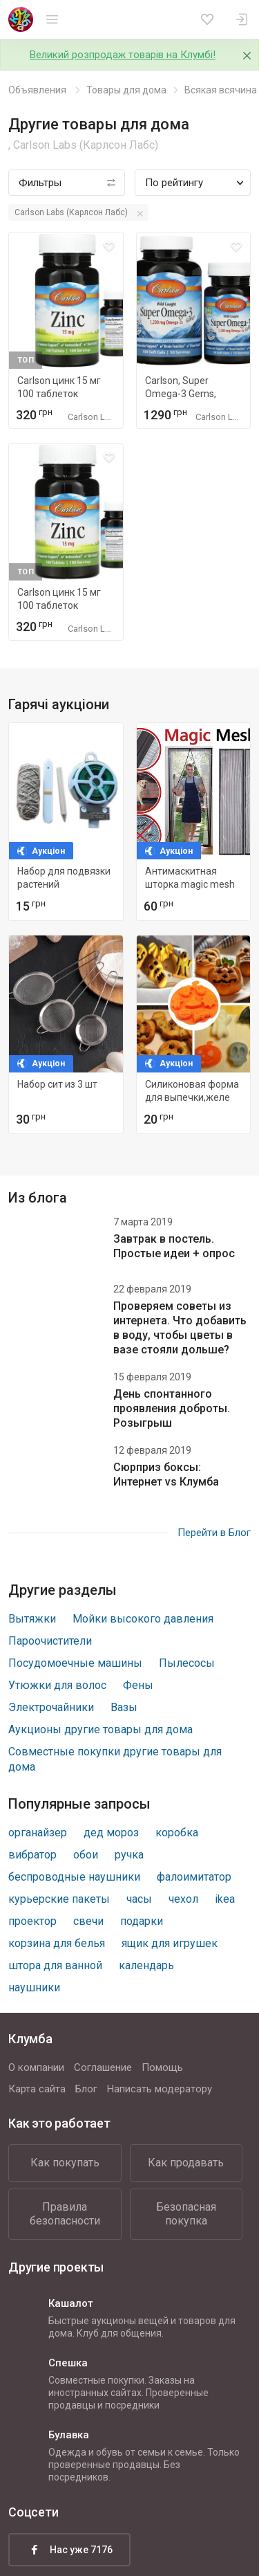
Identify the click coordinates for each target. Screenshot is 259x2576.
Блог (86, 2089)
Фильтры (40, 182)
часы (139, 1899)
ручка (129, 1854)
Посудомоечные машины (75, 1663)
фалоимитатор (194, 1876)
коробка (176, 1832)
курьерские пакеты (59, 1899)
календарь (146, 1965)
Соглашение (103, 2067)
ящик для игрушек (170, 1943)
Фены (138, 1685)
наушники (34, 1987)
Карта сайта (37, 2089)
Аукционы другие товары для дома (100, 1729)
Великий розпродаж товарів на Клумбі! (122, 54)
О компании (36, 2067)
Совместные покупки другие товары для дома (115, 1759)
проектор (32, 1921)
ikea (225, 1899)
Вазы (124, 1707)
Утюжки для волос (57, 1685)
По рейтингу (174, 182)
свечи (88, 1921)
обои (85, 1854)
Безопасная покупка (186, 2213)
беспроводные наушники (74, 1876)
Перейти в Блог (214, 1532)
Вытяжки (32, 1618)
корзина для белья (56, 1943)
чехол (183, 1899)
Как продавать (186, 2162)
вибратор (32, 1854)
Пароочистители (50, 1640)
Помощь (162, 2067)
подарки (141, 1921)
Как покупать (64, 2162)
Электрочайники (51, 1707)
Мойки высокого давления (143, 1618)
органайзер (37, 1832)
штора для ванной (55, 1965)
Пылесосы (187, 1663)
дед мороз (111, 1832)
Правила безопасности (65, 2213)
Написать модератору (159, 2089)
